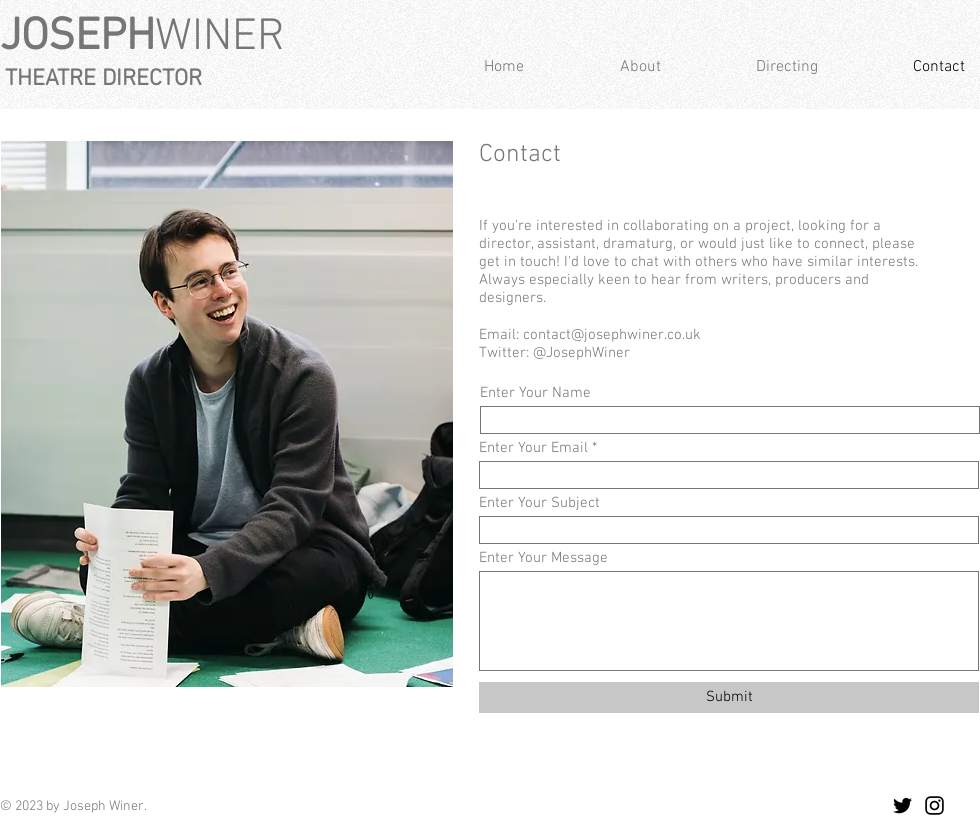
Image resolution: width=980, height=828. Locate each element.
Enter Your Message (543, 558)
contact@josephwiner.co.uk (612, 335)
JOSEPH (77, 38)
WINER (220, 38)
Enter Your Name (535, 393)
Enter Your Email (533, 448)
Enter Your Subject (539, 503)
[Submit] (729, 697)
